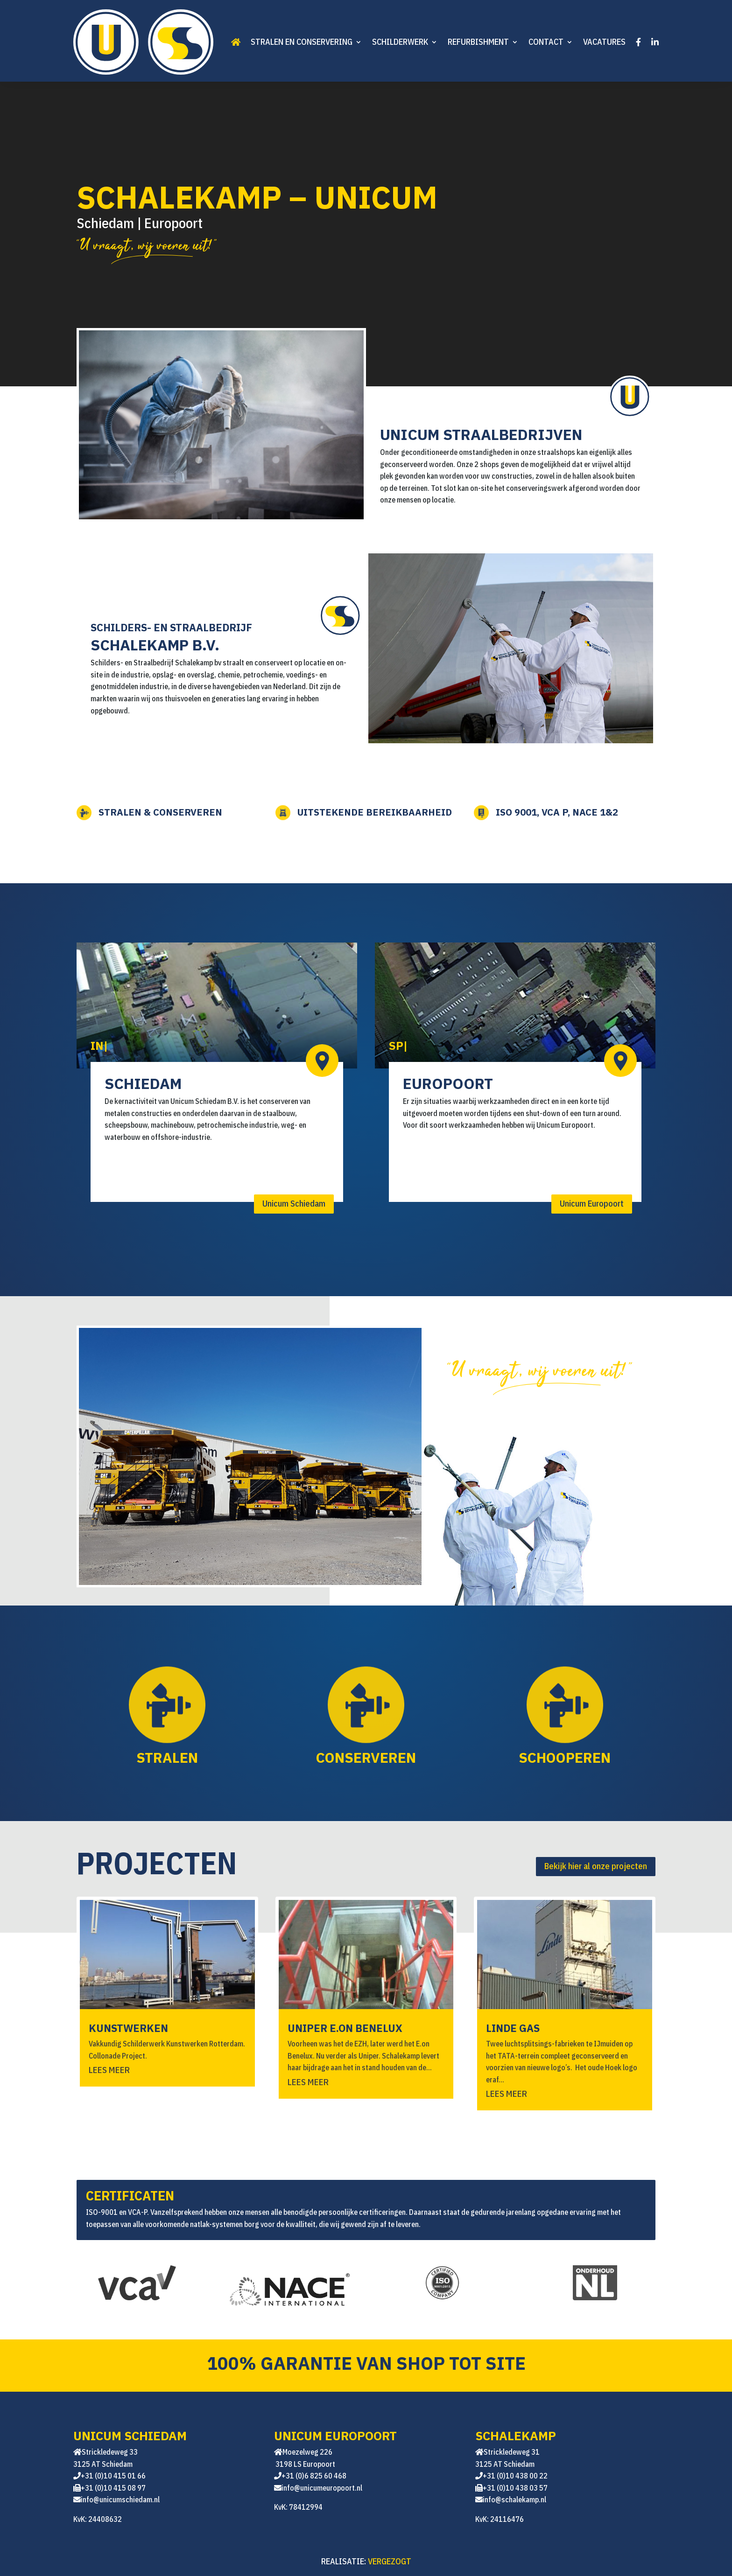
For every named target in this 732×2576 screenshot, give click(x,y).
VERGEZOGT (389, 2561)
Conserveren (335, 1755)
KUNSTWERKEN (128, 2028)
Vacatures (604, 41)
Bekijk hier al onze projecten (595, 1866)
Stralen (137, 1755)
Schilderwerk (400, 41)
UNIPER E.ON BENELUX (345, 2028)
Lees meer (109, 2069)
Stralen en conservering (301, 41)
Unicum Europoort (592, 1203)
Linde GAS (513, 2028)
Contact (545, 41)
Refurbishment (478, 41)
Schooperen (534, 1755)
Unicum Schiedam (293, 1203)
